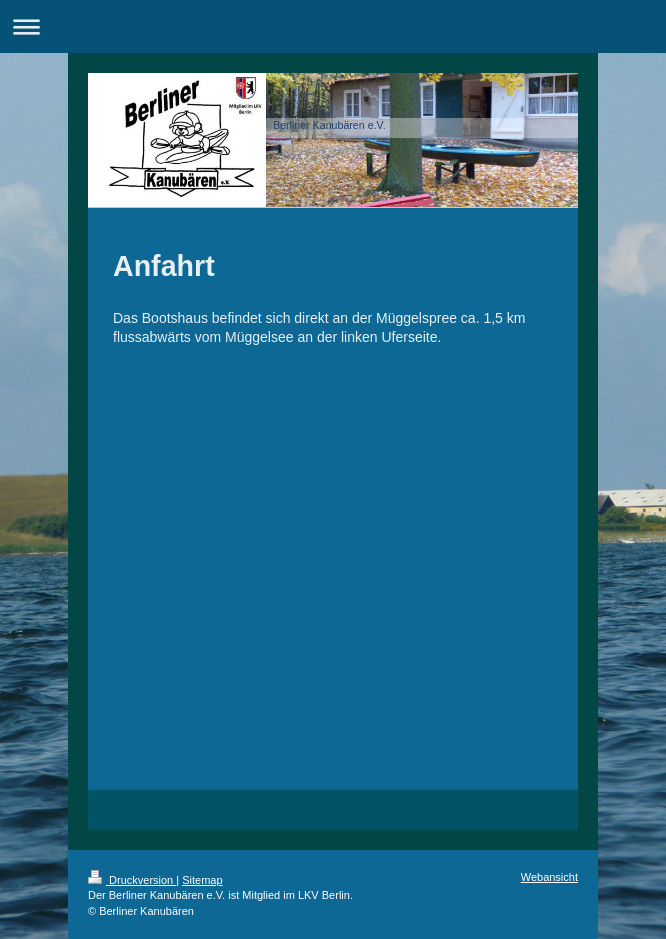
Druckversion (132, 880)
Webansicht (549, 877)
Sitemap (202, 880)
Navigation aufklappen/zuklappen (333, 26)
